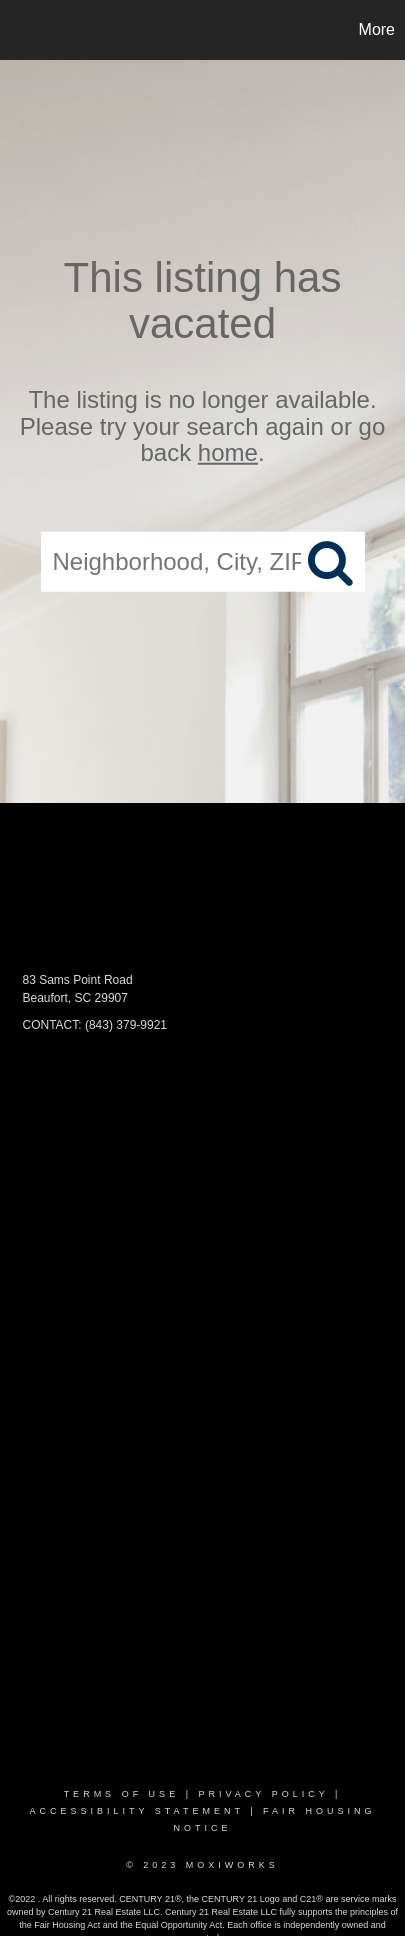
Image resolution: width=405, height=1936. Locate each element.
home (228, 452)
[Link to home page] (18, 30)
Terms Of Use (122, 1794)
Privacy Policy (263, 1794)
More (377, 29)
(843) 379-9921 (126, 1025)
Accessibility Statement (136, 1811)
